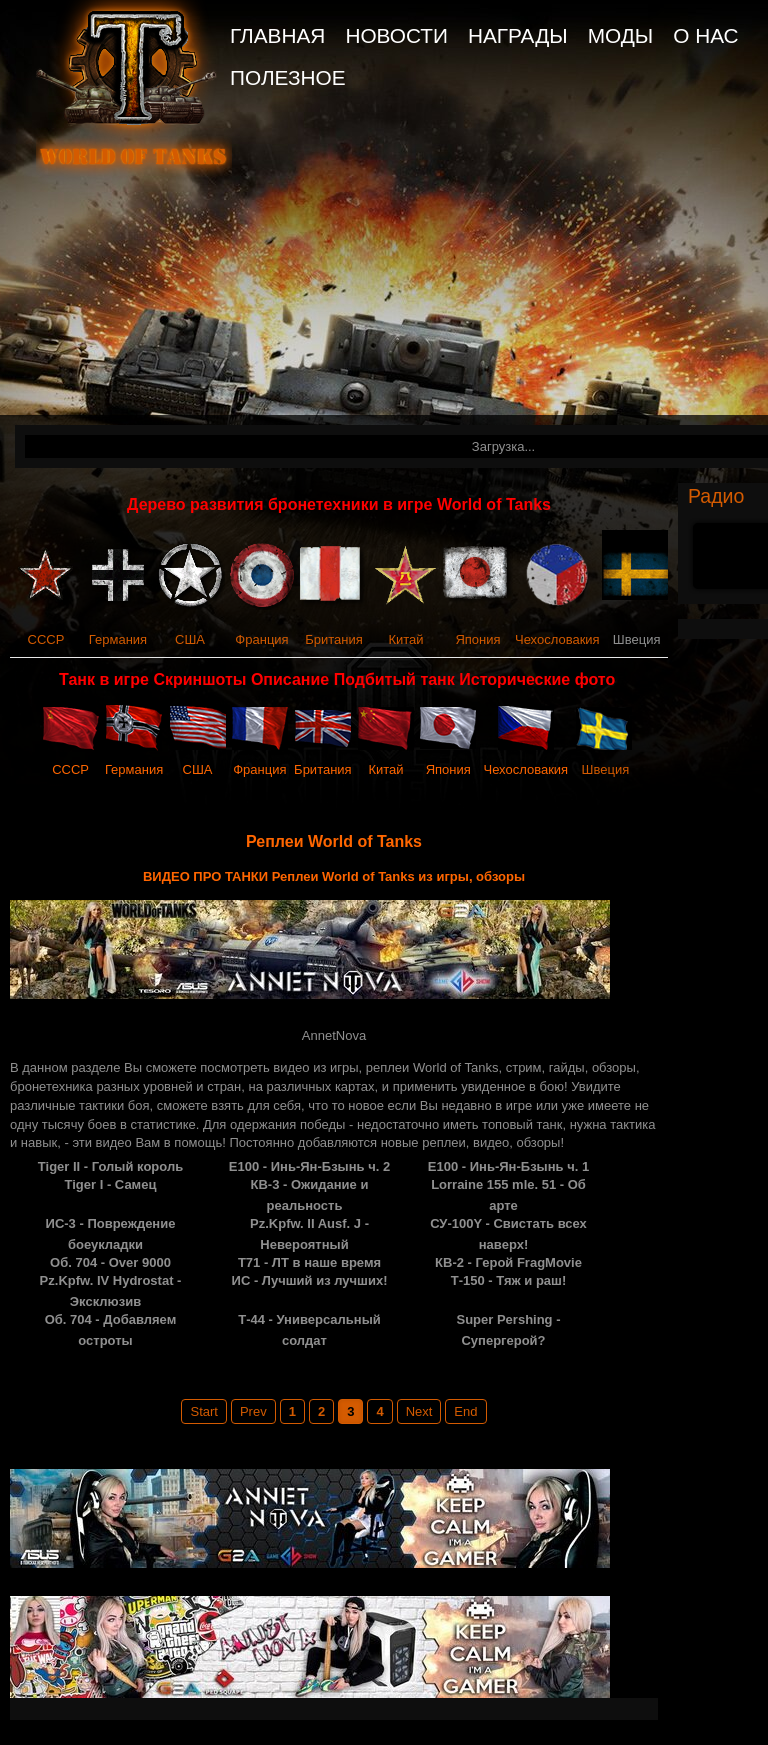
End (465, 1411)
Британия (334, 639)
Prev (253, 1411)
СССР (46, 639)
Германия (118, 639)
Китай (405, 639)
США (190, 639)
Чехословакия (557, 639)
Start (203, 1411)
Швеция (606, 769)
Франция (261, 639)
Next (419, 1411)
